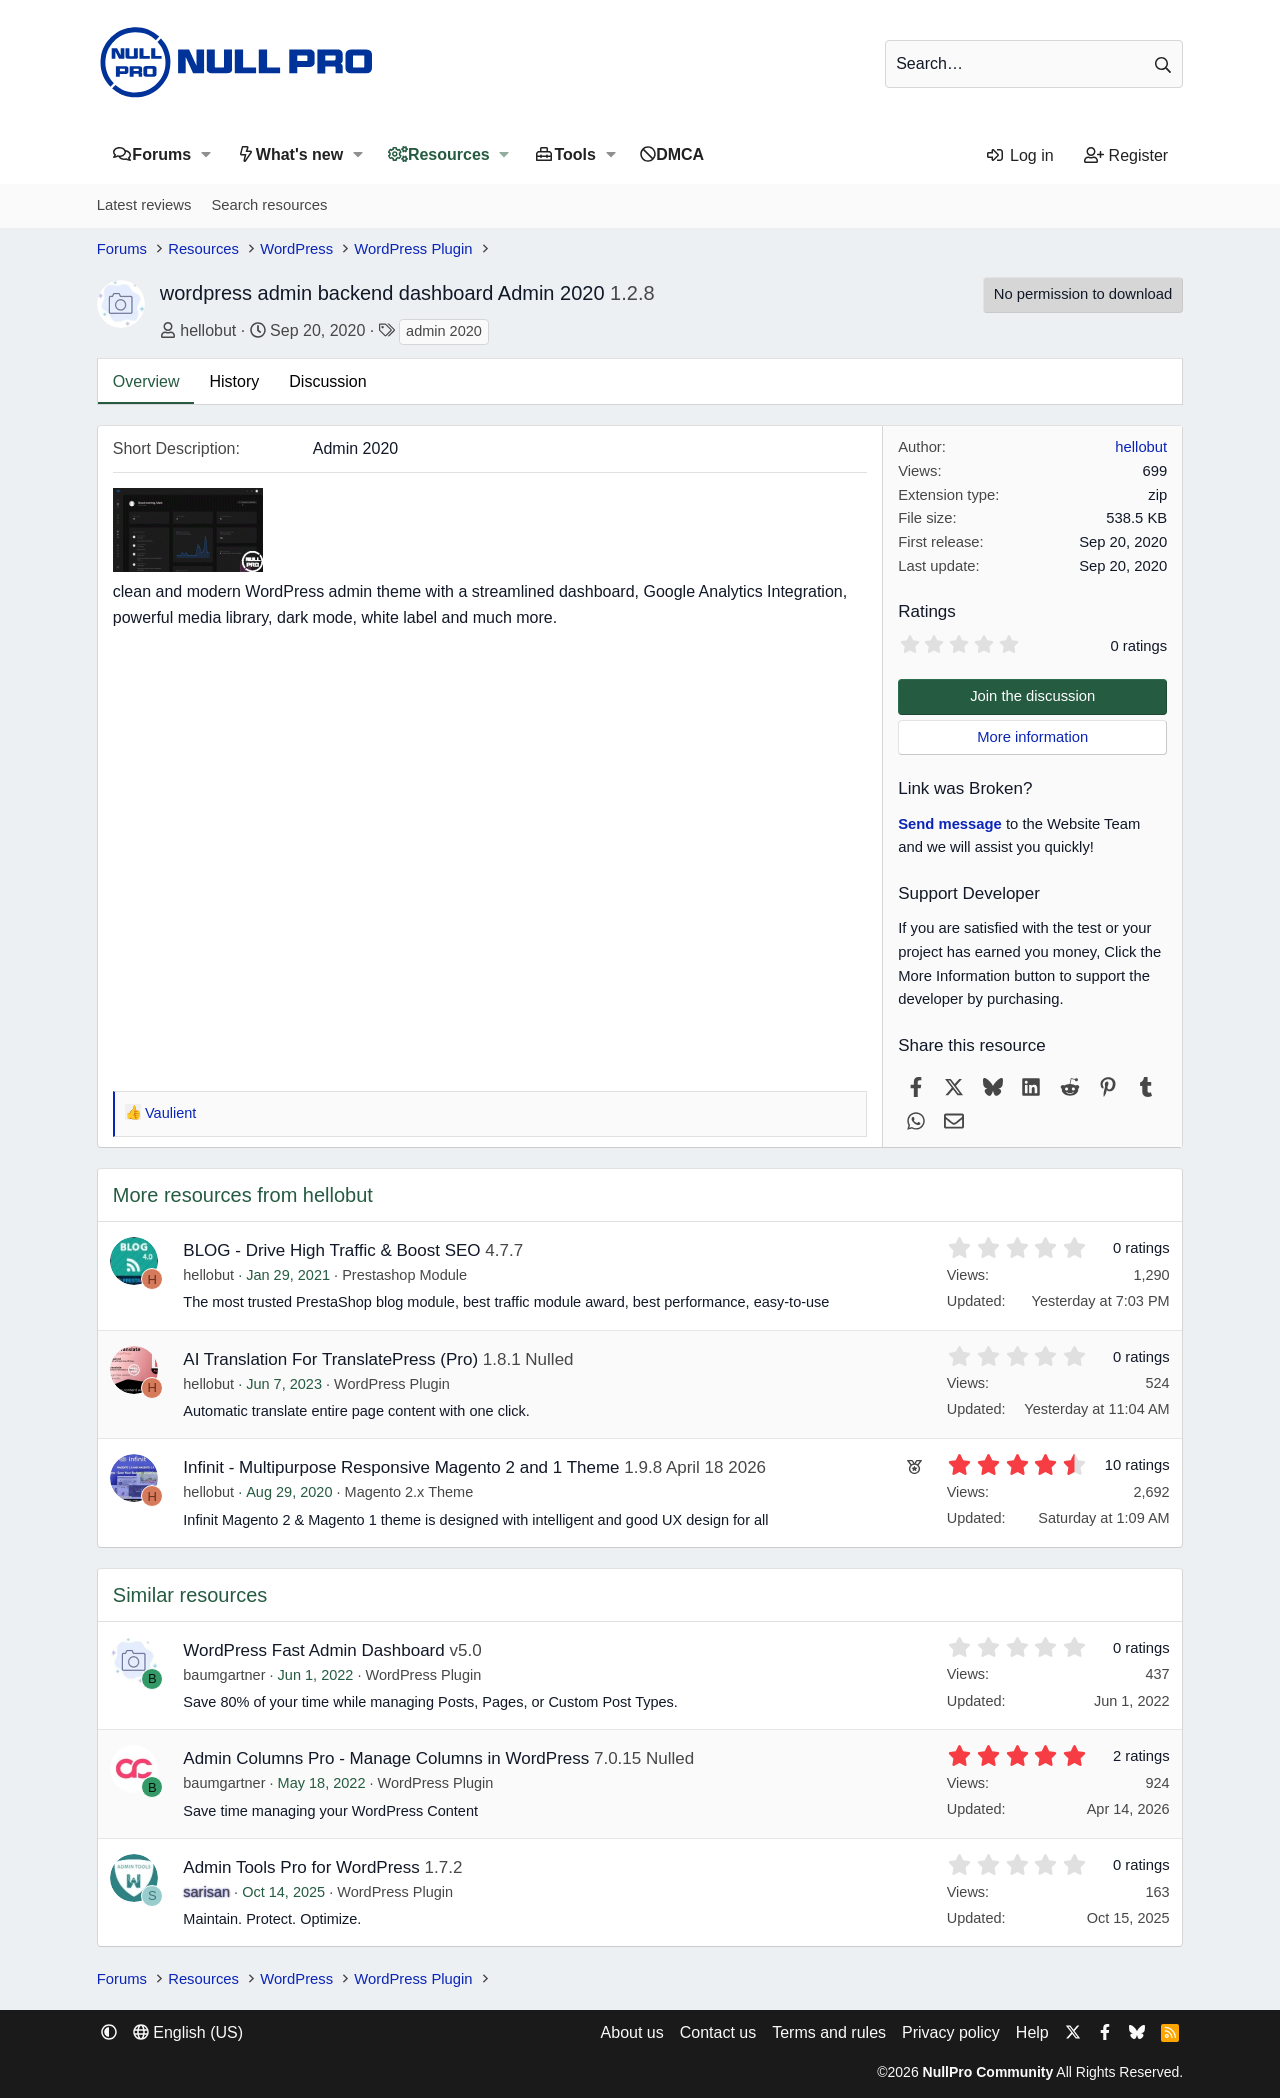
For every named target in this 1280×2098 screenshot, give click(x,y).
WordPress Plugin (392, 1384)
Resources (449, 154)
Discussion (327, 381)
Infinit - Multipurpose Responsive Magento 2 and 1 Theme (401, 1467)
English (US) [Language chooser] (188, 2032)
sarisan (206, 1892)
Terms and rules (829, 2032)
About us (632, 2032)
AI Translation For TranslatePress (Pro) (330, 1359)
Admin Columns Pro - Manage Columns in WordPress (386, 1758)
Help (1032, 2032)
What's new (299, 154)
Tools (574, 154)
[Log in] (1019, 156)
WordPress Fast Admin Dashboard (313, 1650)
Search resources (269, 205)
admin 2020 (444, 331)
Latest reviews (144, 205)
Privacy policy (951, 2032)
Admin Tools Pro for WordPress (301, 1867)
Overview (146, 381)
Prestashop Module (404, 1275)
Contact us (718, 2032)
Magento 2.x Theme (409, 1492)
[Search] (1034, 64)
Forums (161, 154)
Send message (950, 824)
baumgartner (224, 1675)
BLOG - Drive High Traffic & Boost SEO (331, 1250)
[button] (205, 154)
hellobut (208, 330)
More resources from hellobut (243, 1195)
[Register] (1126, 156)
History (234, 381)
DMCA (680, 154)
